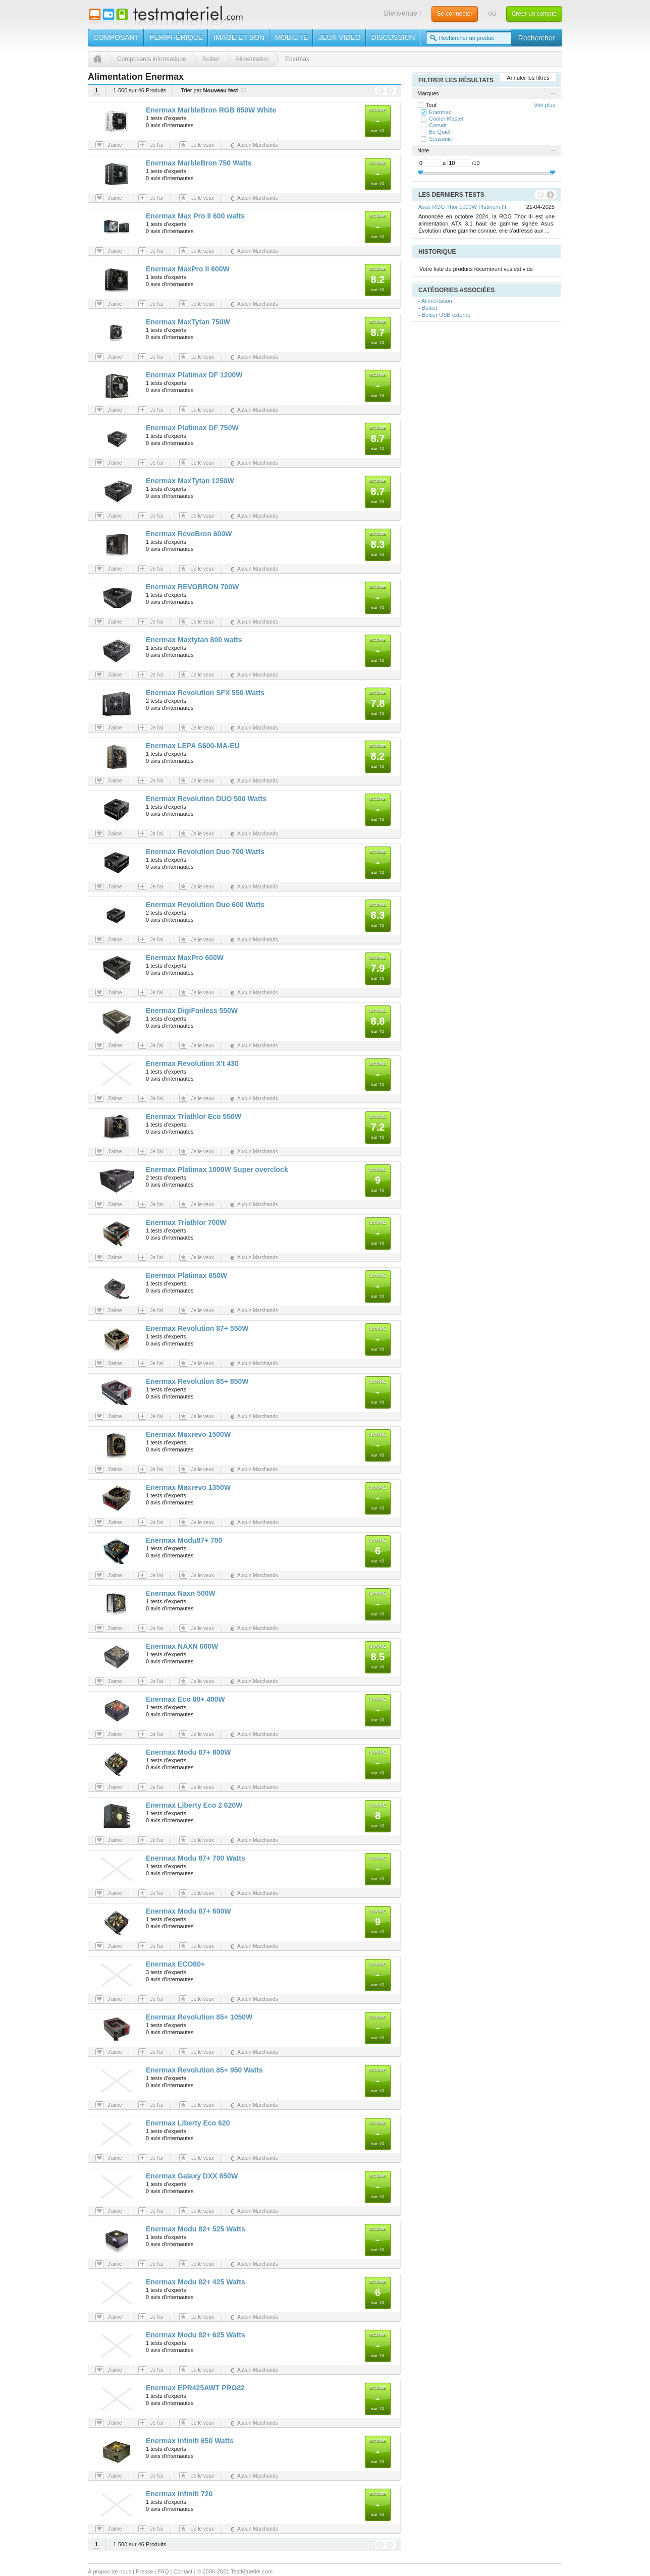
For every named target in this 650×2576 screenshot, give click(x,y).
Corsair (438, 125)
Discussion (393, 37)
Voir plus (544, 105)
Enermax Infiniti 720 (179, 2494)
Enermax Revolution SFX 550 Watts (205, 693)
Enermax (440, 112)
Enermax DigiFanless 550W (192, 1010)
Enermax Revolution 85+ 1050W (199, 2017)
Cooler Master (446, 119)
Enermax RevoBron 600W (189, 534)
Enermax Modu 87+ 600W (188, 1911)
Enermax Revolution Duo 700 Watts (205, 852)
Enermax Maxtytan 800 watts (194, 640)
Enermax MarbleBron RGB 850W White (211, 110)
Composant (116, 37)
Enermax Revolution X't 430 (192, 1063)
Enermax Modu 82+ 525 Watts (195, 2229)
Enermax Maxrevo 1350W (188, 1487)
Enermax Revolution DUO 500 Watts (206, 799)
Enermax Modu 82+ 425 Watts (195, 2282)
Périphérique (176, 37)
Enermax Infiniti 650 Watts (190, 2441)
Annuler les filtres (528, 78)
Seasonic (440, 139)
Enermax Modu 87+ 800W (188, 1752)
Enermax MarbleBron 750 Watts (199, 163)
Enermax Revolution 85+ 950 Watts (204, 2070)
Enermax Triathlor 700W (186, 1222)
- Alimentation (435, 301)
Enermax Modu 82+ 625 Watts (195, 2335)
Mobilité (291, 37)
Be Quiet (440, 132)
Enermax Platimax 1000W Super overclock (217, 1169)
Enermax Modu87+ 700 (184, 1540)
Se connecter (455, 13)
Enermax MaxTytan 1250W (190, 481)
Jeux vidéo (339, 37)
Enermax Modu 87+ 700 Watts (195, 1858)
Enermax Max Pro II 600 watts (195, 216)
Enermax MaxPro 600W (185, 958)
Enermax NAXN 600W (182, 1646)
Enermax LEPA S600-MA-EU (193, 746)
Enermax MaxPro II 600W (188, 269)
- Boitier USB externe (444, 315)
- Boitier (428, 308)
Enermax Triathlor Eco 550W (193, 1116)
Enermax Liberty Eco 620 (188, 2123)
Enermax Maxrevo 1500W (188, 1434)
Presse (144, 2571)
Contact (182, 2571)
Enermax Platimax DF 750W (192, 428)
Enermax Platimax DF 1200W (194, 375)
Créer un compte (534, 13)
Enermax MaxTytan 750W (188, 322)
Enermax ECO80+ (175, 1964)
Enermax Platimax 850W (186, 1275)
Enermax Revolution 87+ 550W (197, 1328)
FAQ (163, 2571)
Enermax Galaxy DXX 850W (192, 2176)
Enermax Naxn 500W (180, 1593)
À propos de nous (109, 2571)
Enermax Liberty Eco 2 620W (194, 1805)
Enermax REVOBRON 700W (192, 587)
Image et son (238, 37)
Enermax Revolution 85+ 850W (197, 1381)
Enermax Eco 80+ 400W (185, 1699)
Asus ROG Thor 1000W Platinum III (462, 207)
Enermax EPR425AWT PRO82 (195, 2388)
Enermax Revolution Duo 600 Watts (205, 905)
